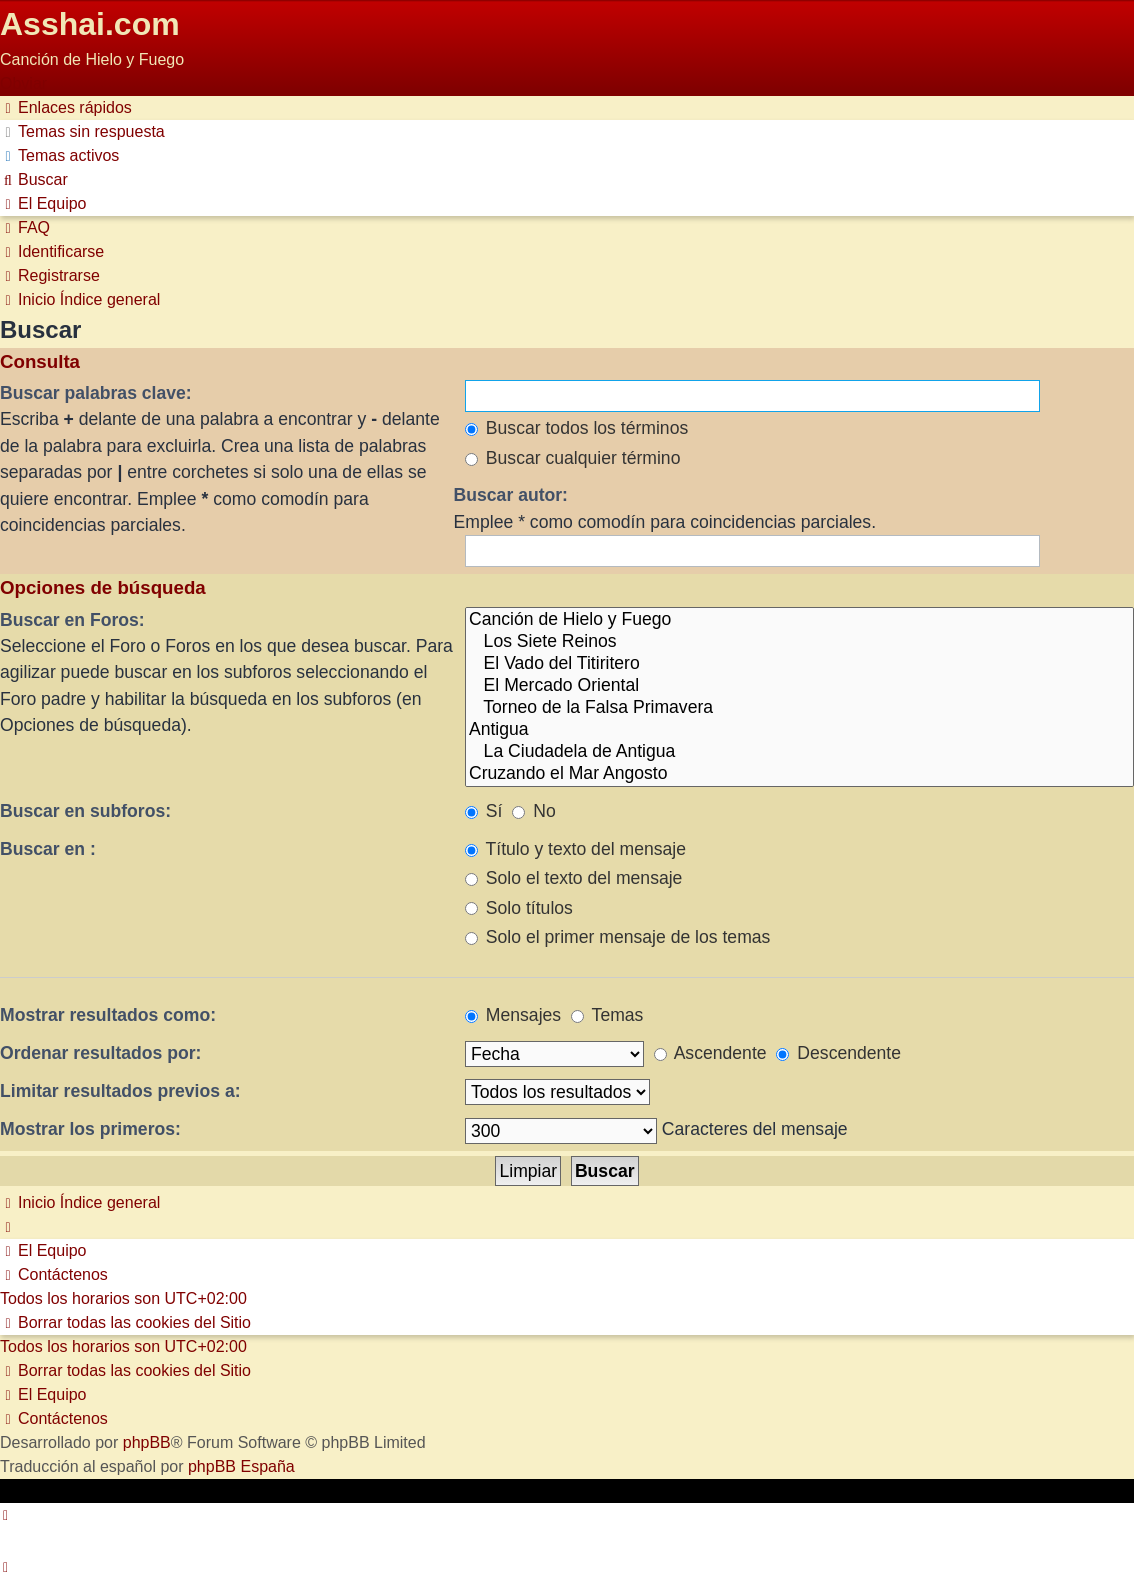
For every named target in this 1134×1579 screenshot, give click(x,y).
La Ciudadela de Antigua (799, 752)
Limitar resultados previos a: (120, 1091)
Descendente (838, 1053)
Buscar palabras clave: (96, 393)
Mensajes (513, 1015)
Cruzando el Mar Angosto (799, 774)
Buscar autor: (511, 495)
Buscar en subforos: (85, 811)
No (533, 811)
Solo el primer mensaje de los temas (617, 937)
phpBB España (241, 1466)
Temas (607, 1015)
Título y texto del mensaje (575, 849)
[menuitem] (82, 131)
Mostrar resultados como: (108, 1015)
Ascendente (710, 1053)
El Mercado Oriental (799, 686)
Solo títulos (519, 908)
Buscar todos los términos (576, 428)
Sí (484, 811)
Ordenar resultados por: (100, 1053)
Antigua (799, 730)
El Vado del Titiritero (799, 664)
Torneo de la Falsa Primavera (799, 708)
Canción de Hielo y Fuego (799, 620)
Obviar (23, 83)
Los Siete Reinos (799, 642)
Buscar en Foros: (72, 620)
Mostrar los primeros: (90, 1129)
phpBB (147, 1442)
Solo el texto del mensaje (573, 878)
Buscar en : (48, 849)
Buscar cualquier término (573, 458)
